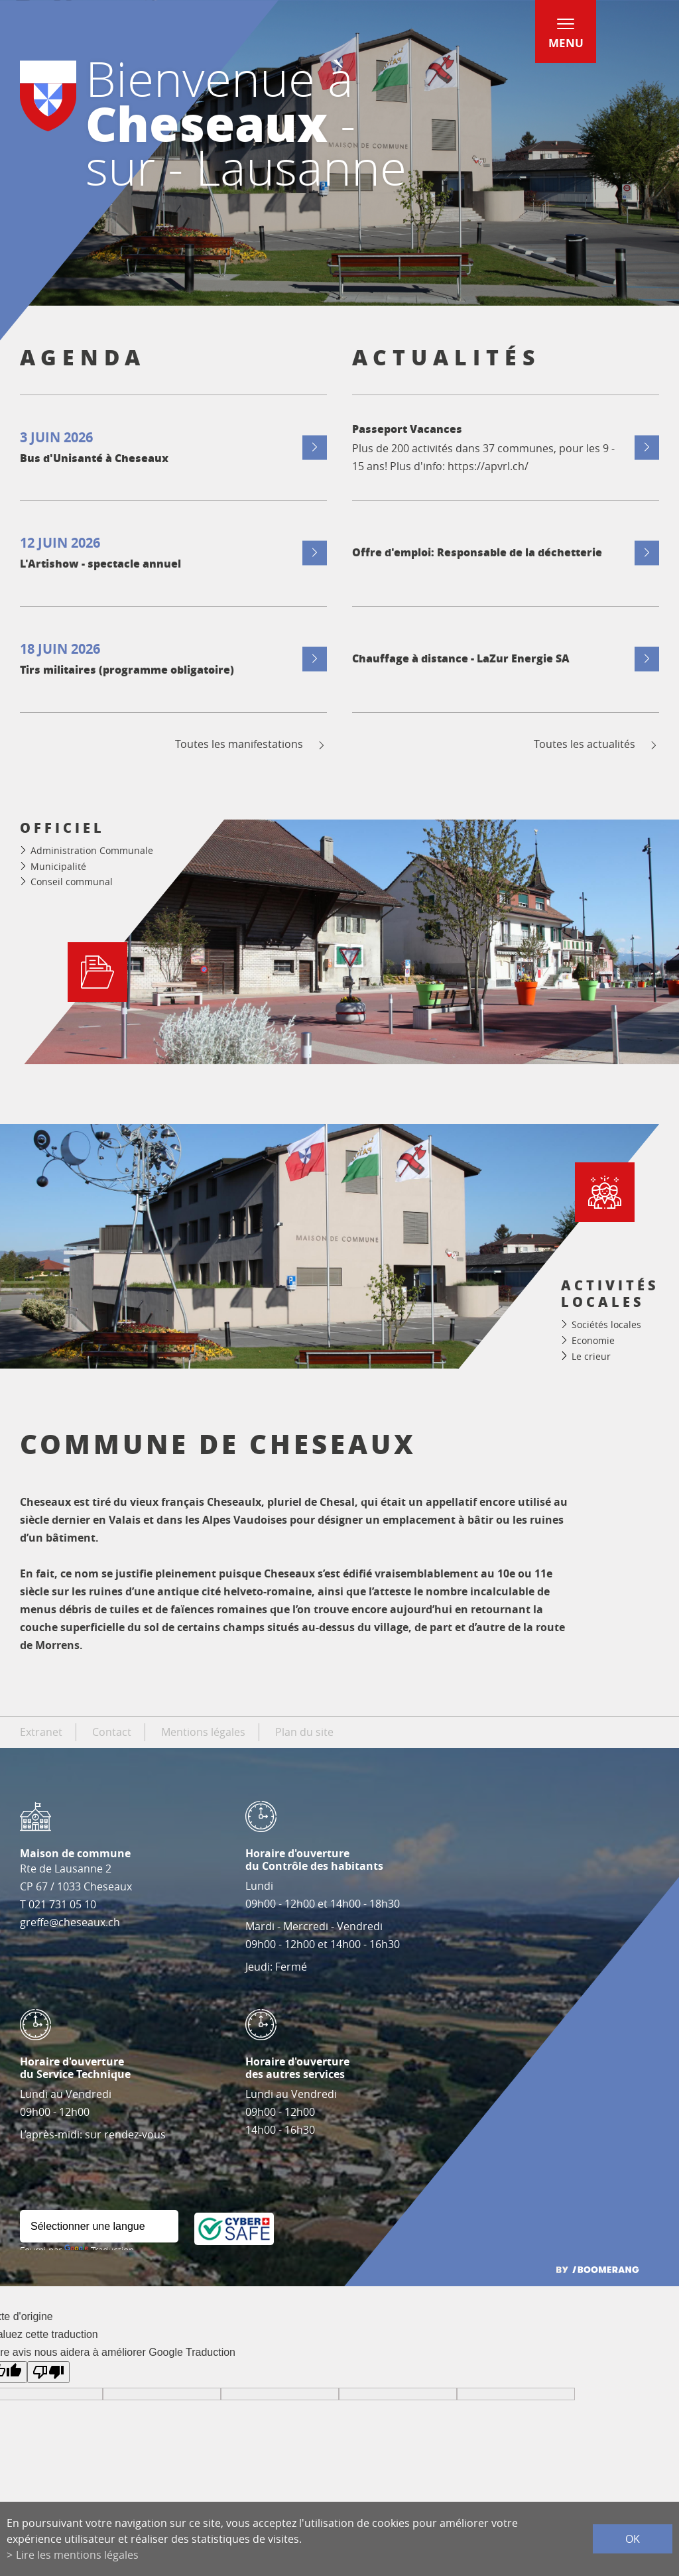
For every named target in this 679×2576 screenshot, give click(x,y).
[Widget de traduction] (99, 2226)
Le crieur (591, 1356)
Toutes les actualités (596, 744)
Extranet (41, 1732)
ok (632, 2539)
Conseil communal (72, 881)
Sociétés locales (606, 1324)
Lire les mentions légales (77, 2554)
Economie (593, 1340)
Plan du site (304, 1732)
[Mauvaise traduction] (48, 2372)
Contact (111, 1732)
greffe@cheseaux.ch (70, 1922)
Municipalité (58, 866)
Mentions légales (203, 1732)
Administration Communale (92, 850)
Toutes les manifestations (251, 744)
